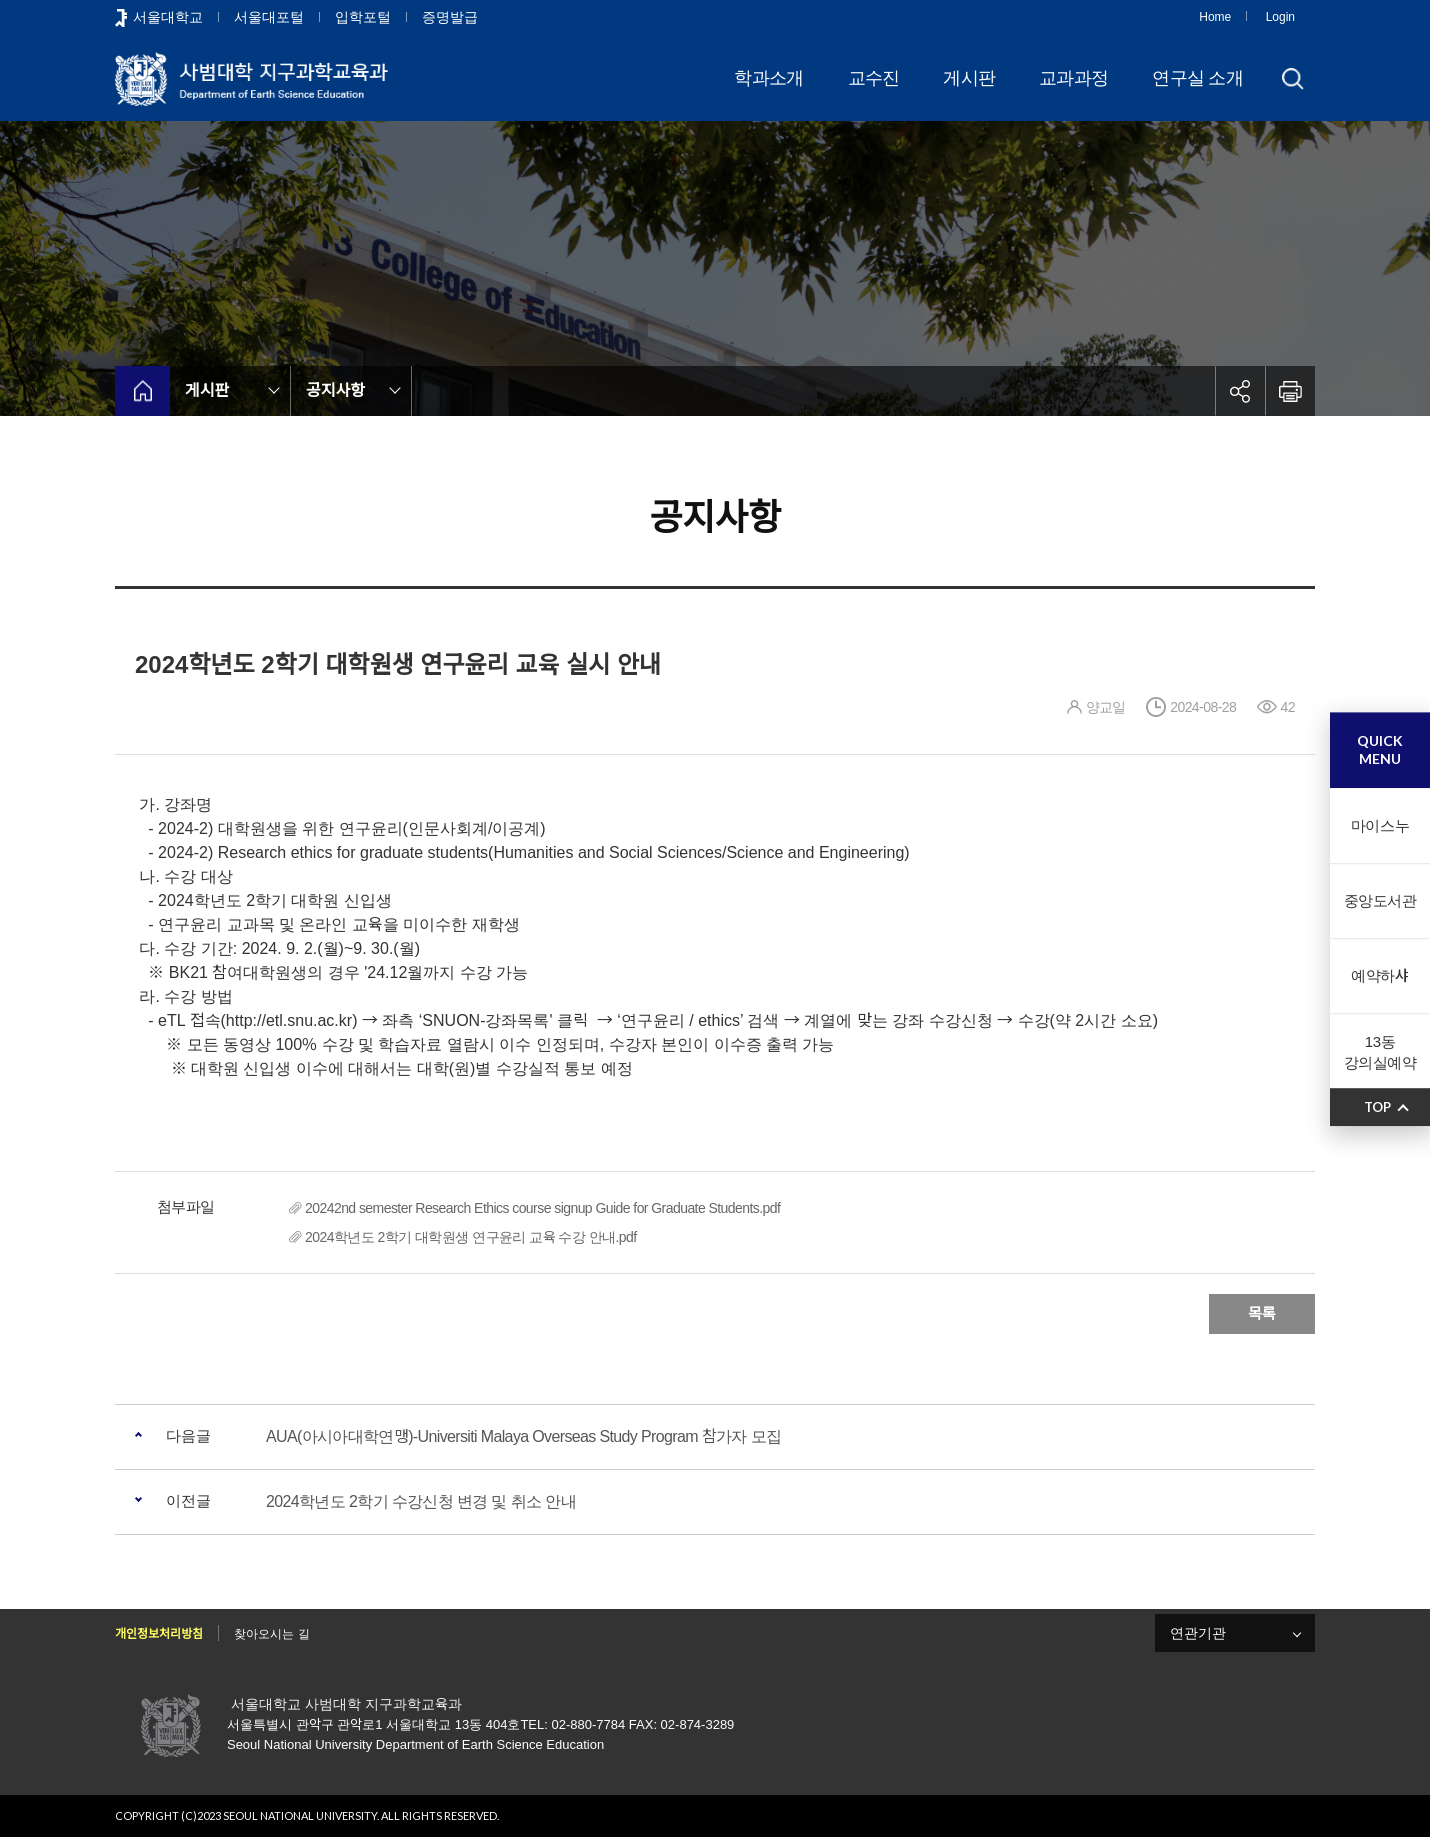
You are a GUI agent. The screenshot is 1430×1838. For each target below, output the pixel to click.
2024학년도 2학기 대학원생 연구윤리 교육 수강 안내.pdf (471, 1237)
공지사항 (335, 390)
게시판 (969, 78)
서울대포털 (269, 17)
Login (1280, 17)
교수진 (874, 78)
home (142, 391)
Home (1215, 17)
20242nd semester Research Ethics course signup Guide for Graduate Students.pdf (542, 1208)
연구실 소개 (1197, 78)
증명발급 (450, 17)
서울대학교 (168, 17)
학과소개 (768, 78)
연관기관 (1198, 1633)
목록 (1262, 1313)
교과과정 (1073, 78)
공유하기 (1240, 391)
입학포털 (363, 17)
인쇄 (1290, 391)
